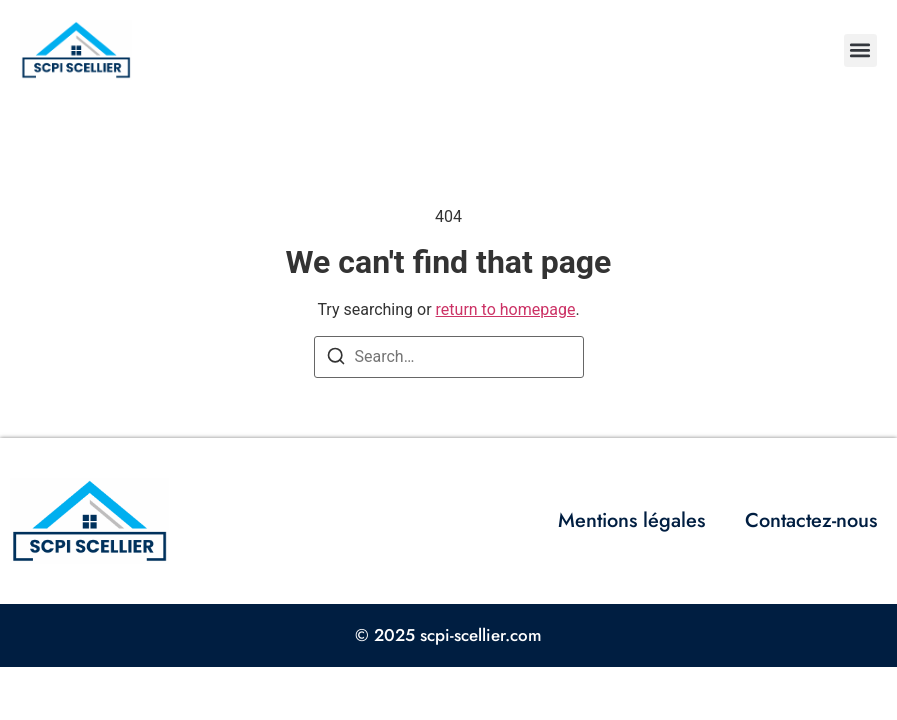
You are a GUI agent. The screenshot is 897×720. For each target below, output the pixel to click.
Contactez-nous (811, 520)
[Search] (336, 359)
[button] (860, 50)
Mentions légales (631, 520)
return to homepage (506, 309)
